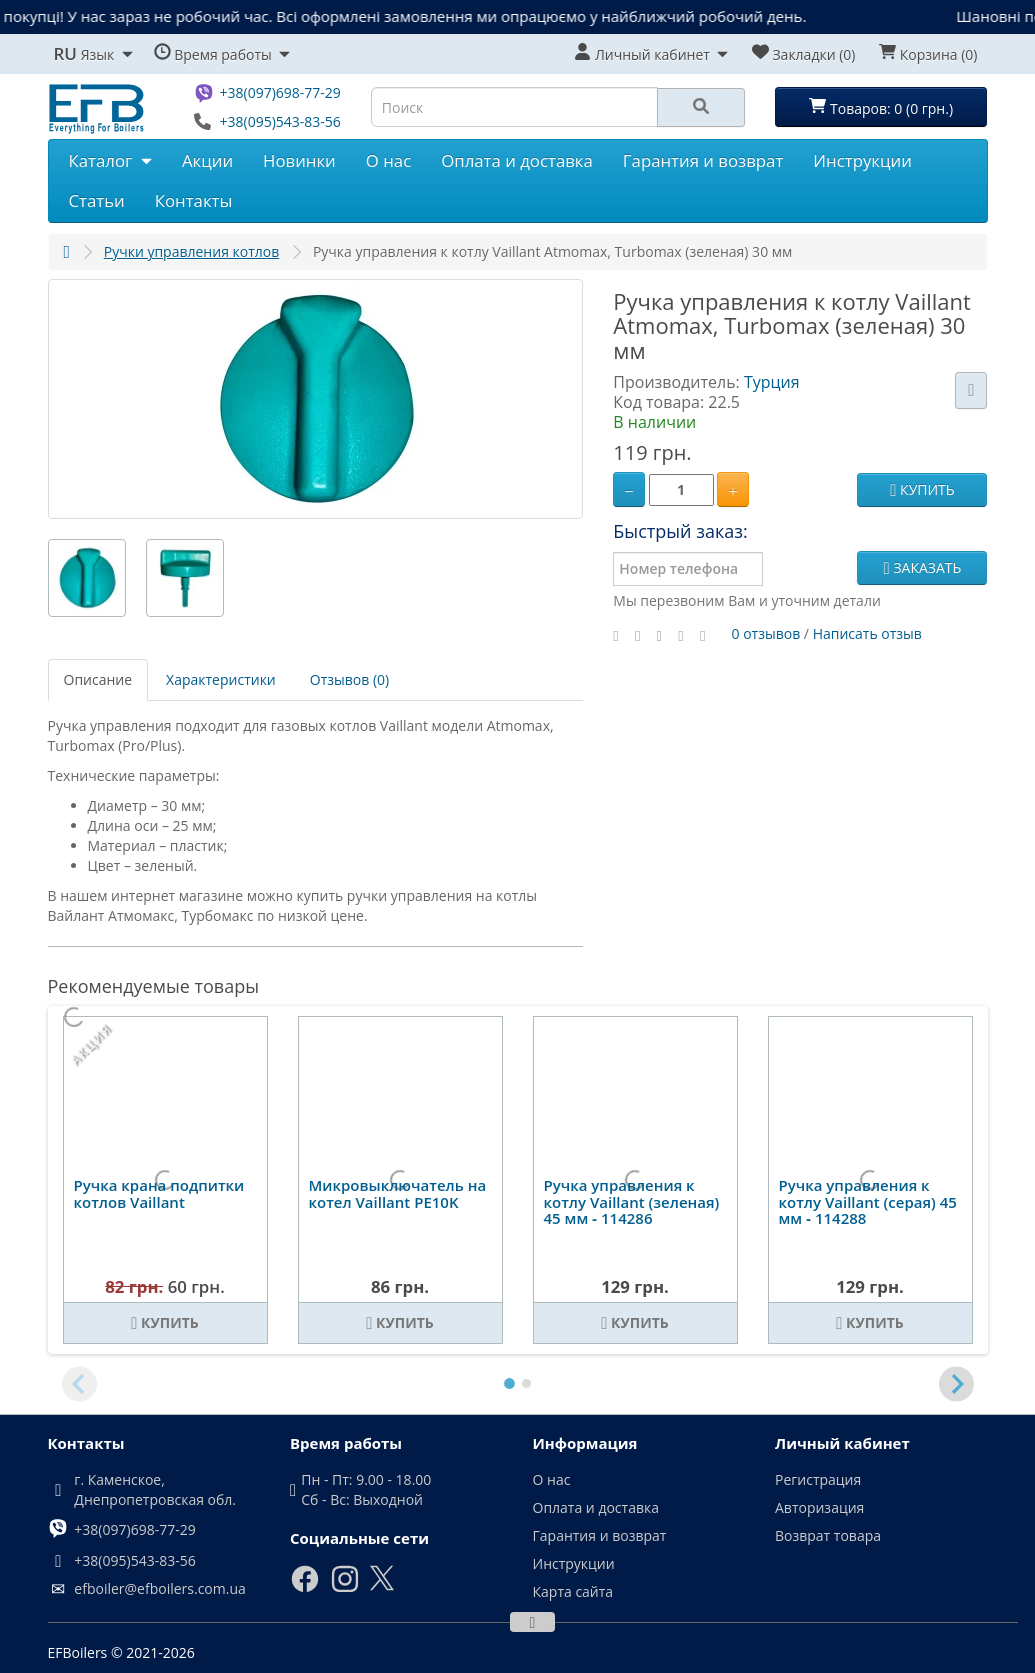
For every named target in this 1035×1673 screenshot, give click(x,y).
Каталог (110, 160)
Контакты (194, 200)
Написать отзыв (867, 632)
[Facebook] (305, 1588)
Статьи (97, 200)
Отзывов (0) (349, 679)
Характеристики (221, 679)
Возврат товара (828, 1535)
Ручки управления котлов (192, 251)
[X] (382, 1586)
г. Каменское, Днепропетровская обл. (155, 1489)
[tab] (509, 1384)
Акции (207, 160)
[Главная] (67, 251)
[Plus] (733, 489)
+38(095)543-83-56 (279, 121)
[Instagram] (345, 1588)
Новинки (299, 160)
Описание (98, 679)
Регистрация (818, 1479)
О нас (388, 160)
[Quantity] (681, 490)
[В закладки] (971, 390)
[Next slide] (956, 1384)
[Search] (701, 107)
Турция (772, 382)
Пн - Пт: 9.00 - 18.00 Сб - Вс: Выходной (366, 1489)
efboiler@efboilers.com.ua (159, 1588)
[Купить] (165, 1323)
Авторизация (819, 1507)
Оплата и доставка (517, 160)
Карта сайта (573, 1591)
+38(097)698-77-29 (279, 92)
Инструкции (862, 160)
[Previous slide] (79, 1384)
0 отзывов (766, 632)
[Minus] (629, 489)
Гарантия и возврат (703, 160)
